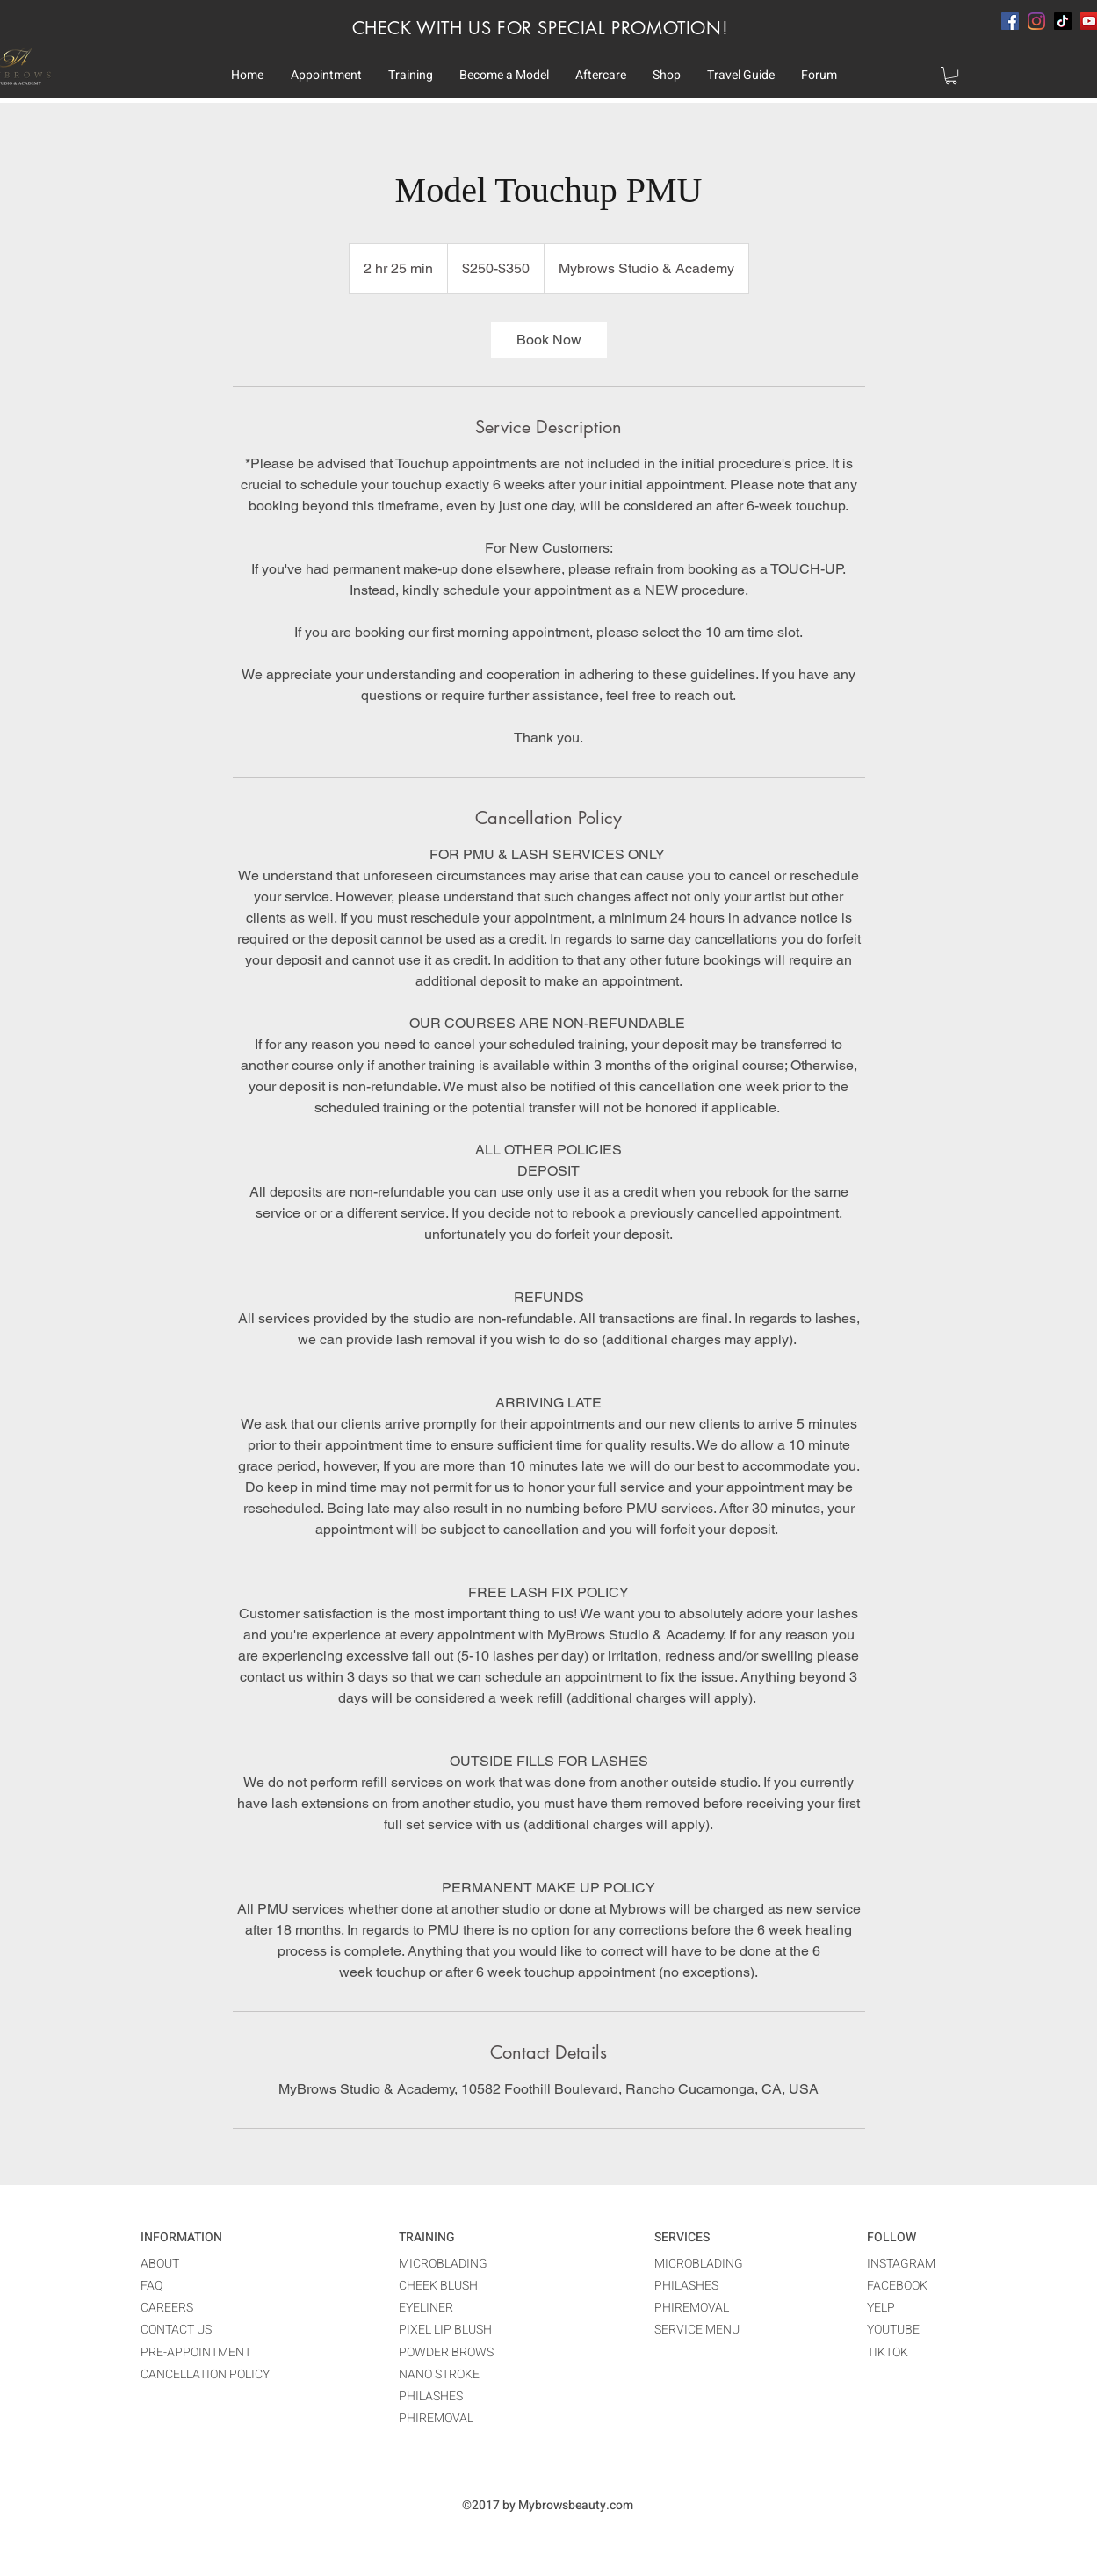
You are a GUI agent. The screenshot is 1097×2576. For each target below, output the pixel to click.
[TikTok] (1063, 21)
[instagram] (1036, 21)
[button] (326, 75)
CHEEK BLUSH (438, 2285)
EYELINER (426, 2307)
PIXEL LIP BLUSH (445, 2329)
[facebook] (1010, 21)
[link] (549, 340)
